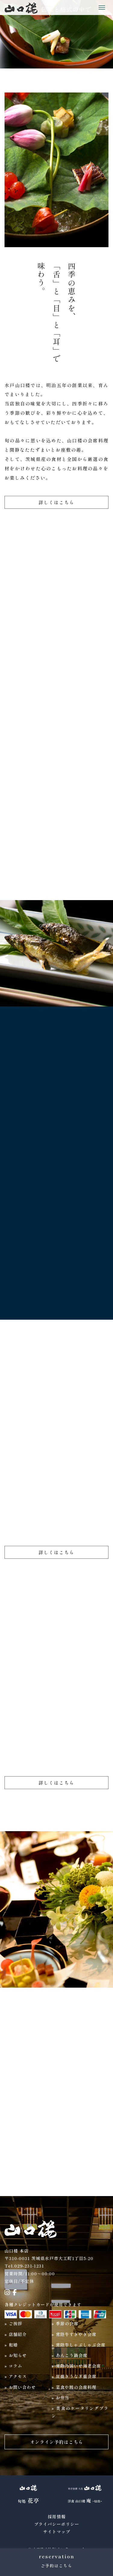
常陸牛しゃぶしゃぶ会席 (80, 2345)
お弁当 (62, 2398)
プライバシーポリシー (56, 2524)
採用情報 (57, 2517)
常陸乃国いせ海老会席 (78, 2366)
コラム (15, 2366)
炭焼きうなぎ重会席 (76, 2376)
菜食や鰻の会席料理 (76, 2387)
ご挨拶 (15, 2323)
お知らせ (18, 2355)
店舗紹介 (18, 2334)
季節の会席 (67, 2323)
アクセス (18, 2376)
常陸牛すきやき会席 (76, 2334)
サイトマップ (56, 2532)
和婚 (13, 2345)
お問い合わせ (22, 2387)
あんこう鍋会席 (71, 2355)
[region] (56, 34)
